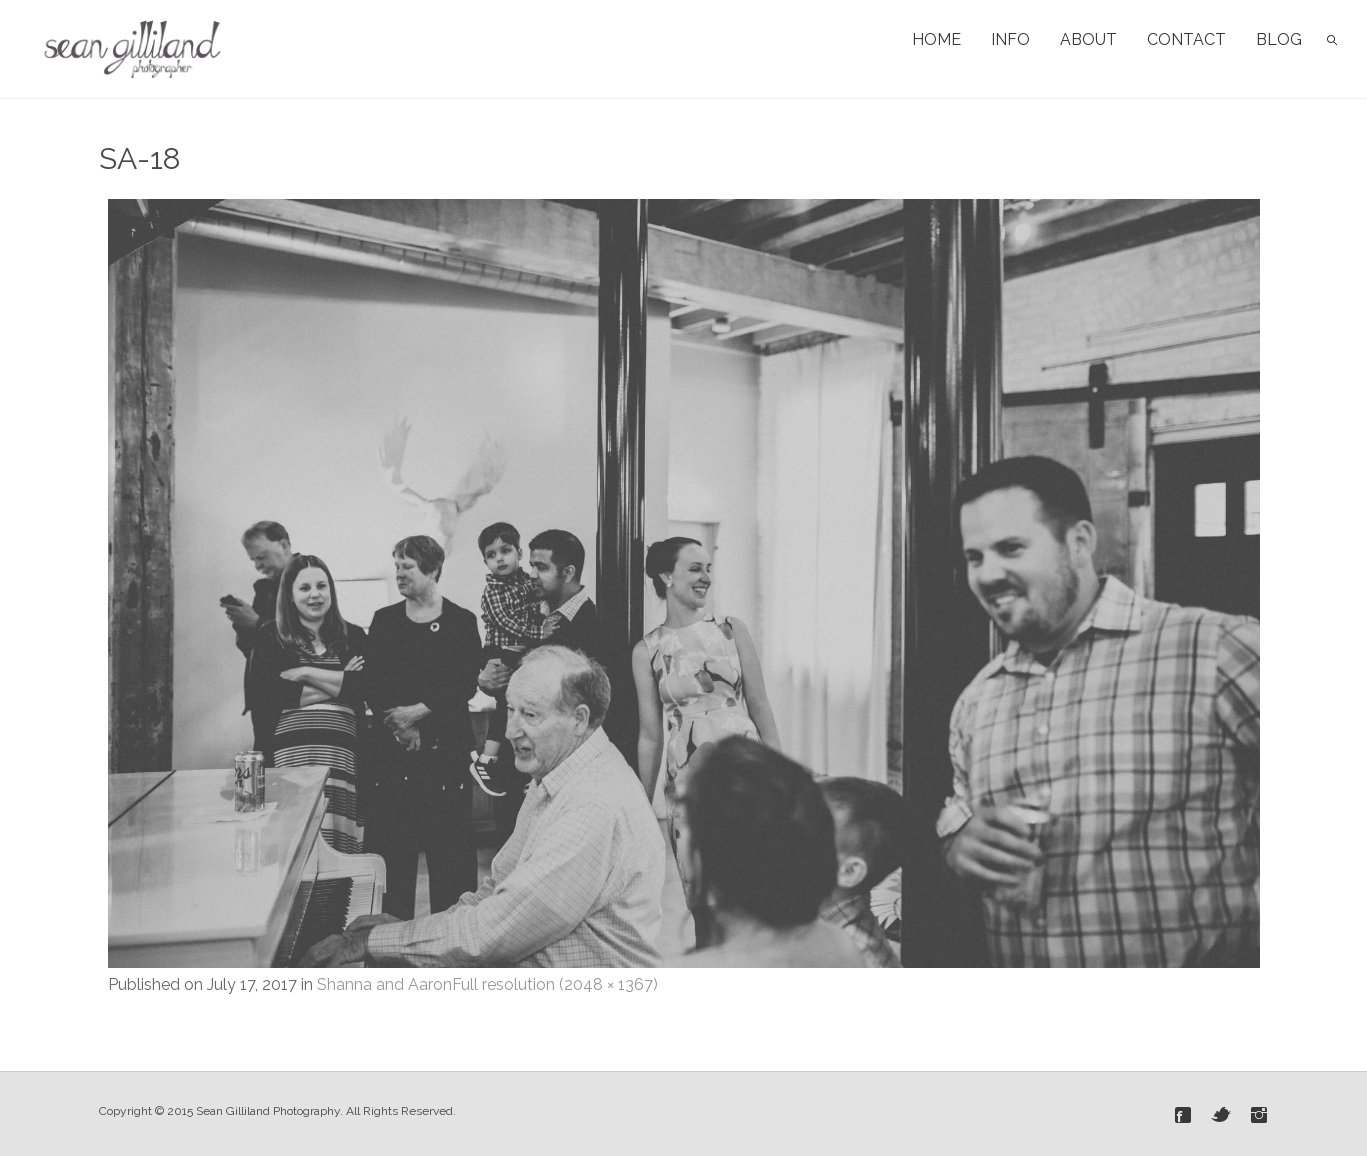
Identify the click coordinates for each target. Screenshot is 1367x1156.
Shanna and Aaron (384, 984)
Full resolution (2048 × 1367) (555, 984)
